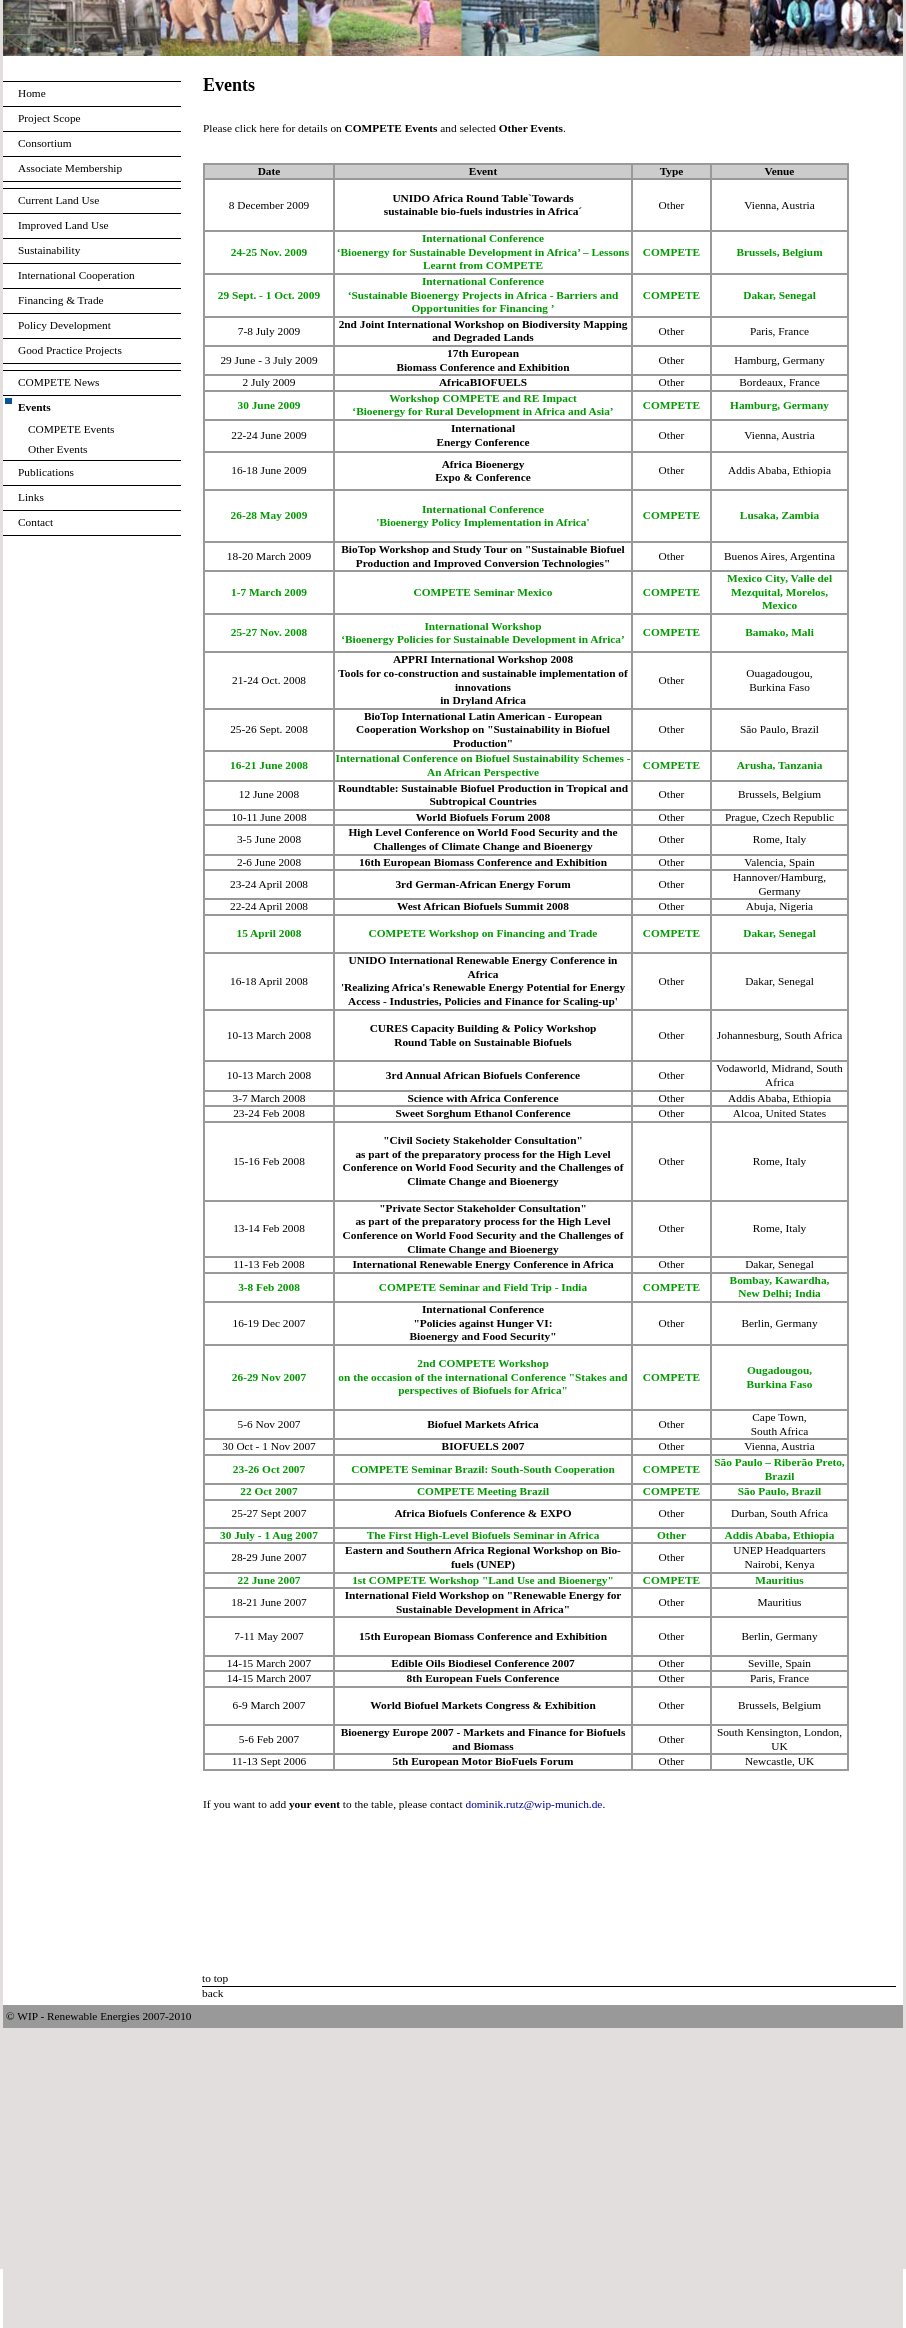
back (212, 1993)
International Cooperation (76, 275)
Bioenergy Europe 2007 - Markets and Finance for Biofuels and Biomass (483, 1739)
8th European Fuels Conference (483, 1678)
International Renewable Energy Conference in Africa (482, 1264)
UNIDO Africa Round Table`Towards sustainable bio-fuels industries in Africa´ (483, 205)
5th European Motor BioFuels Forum (483, 1761)
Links (31, 497)
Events (34, 407)
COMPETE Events (71, 429)
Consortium (45, 143)
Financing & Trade (61, 300)
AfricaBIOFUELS (483, 382)
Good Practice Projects (70, 350)
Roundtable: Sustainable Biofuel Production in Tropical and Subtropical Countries (483, 795)
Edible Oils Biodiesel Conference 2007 (483, 1663)
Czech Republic (798, 817)
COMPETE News (59, 382)
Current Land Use (58, 200)
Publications (46, 472)
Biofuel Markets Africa (482, 1424)
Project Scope (49, 118)
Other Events (57, 449)
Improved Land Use (63, 225)
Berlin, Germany (779, 1636)
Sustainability (49, 250)
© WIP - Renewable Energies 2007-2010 (99, 2016)
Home (32, 93)
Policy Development (64, 325)
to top (215, 1978)
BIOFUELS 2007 (483, 1446)
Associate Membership (70, 168)
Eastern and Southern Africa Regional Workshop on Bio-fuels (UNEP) (483, 1557)
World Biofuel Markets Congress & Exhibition (482, 1705)
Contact (35, 522)
